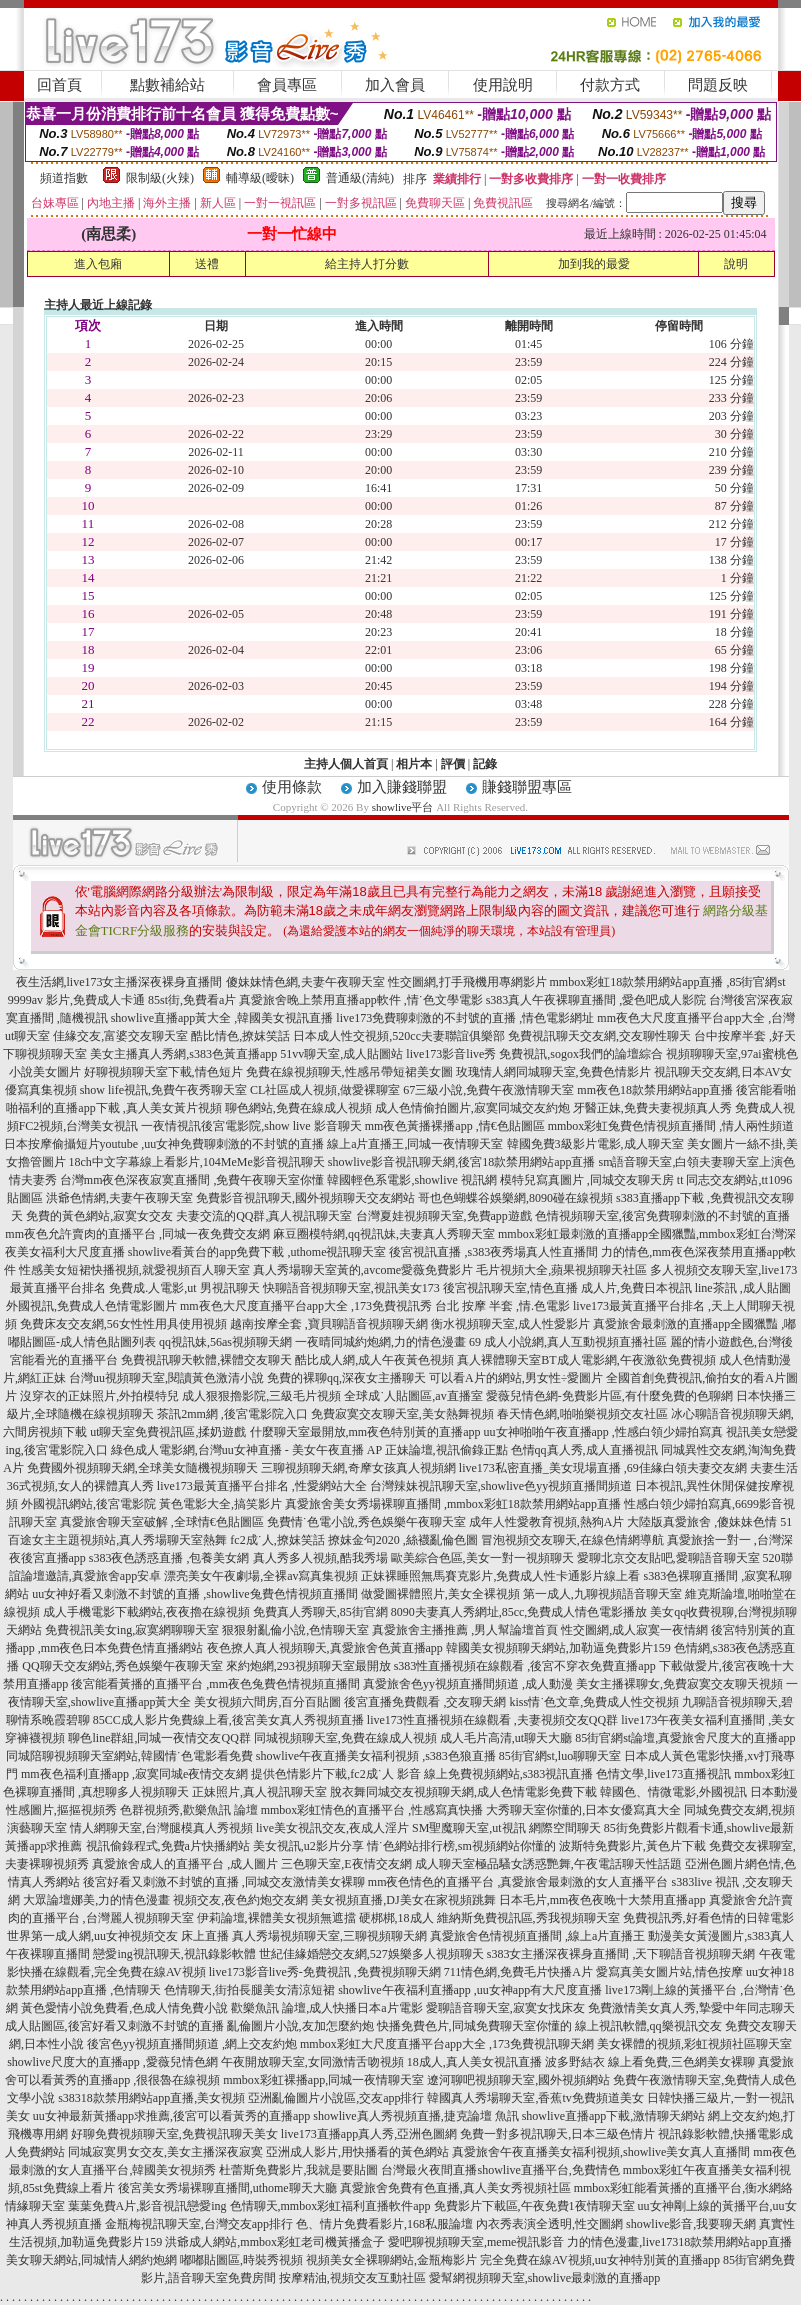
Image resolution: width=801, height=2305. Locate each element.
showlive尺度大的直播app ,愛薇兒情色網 (112, 2062)
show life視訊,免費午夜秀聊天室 (163, 1090)
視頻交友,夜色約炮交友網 (240, 1900)
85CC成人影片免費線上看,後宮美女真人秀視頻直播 (228, 1720)
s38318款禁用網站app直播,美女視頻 (151, 2098)
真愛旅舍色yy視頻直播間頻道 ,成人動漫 (468, 1684)
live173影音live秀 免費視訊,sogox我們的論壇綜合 (534, 1054)
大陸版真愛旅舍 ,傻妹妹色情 (702, 1522)
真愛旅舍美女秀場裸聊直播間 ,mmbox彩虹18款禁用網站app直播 (453, 1504)
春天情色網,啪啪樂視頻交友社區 (582, 1414)
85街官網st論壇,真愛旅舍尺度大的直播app (685, 1738)
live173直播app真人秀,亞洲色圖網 (369, 2134)
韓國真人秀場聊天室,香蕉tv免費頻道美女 (535, 2098)
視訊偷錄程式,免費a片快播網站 (168, 1846)
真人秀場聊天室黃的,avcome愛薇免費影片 (363, 1270)
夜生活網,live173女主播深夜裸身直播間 (119, 982)
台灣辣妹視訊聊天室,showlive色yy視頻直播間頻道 (501, 1486)
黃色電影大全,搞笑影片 (220, 1504)
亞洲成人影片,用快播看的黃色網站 (357, 2152)
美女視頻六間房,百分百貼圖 (267, 1702)
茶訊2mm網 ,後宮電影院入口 (232, 1414)
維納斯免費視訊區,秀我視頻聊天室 (528, 1918)
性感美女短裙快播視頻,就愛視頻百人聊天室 (134, 1270)
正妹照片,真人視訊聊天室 (259, 1792)
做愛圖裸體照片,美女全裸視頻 (440, 1594)
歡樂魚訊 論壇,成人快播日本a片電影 (326, 2008)
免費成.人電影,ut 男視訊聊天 (184, 1288)
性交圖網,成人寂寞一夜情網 (634, 1630)
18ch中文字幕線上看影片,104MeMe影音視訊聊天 (197, 1162)
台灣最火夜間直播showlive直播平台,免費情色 (500, 2170)
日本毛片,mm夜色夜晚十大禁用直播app (602, 1900)
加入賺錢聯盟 (402, 787)
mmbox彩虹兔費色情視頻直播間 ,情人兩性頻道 (671, 1126)
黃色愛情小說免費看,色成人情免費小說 (124, 2008)
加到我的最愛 (594, 264)
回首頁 (59, 85)
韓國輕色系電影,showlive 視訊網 (411, 1180)
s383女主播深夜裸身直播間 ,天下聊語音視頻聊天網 (621, 1954)
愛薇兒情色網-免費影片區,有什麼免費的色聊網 (609, 1396)
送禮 (207, 264)
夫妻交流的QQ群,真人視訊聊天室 (264, 1216)
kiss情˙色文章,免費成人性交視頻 (594, 1702)
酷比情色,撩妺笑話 (240, 1036)
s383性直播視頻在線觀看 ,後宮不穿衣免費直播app (525, 1666)
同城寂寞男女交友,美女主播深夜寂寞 (165, 2152)
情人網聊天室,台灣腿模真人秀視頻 (161, 1828)
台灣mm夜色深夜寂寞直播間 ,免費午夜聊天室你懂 (192, 1180)
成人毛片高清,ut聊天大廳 (506, 1738)
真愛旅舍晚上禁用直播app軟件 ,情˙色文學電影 (360, 1000)
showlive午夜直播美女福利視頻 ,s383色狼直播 (376, 1756)
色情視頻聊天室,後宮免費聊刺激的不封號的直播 (662, 1216)
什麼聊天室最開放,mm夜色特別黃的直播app (365, 1432)
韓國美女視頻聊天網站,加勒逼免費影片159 (558, 1648)
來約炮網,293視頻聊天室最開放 (308, 1666)
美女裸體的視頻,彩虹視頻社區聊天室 (694, 2044)
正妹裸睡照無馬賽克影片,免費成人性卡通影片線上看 (500, 1576)
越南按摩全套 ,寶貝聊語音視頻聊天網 (329, 1324)
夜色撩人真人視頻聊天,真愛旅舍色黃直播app (325, 1648)
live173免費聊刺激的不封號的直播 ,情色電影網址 (465, 1018)
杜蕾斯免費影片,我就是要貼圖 (298, 2170)
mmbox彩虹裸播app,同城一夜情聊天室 (323, 2080)
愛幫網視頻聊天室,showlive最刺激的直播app (545, 2278)
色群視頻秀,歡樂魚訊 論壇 (189, 1810)
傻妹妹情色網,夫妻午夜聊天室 (305, 982)
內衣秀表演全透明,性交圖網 (549, 2224)
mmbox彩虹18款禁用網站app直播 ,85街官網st (668, 982)
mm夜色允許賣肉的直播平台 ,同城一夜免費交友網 (137, 1234)
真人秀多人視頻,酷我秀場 (320, 1558)
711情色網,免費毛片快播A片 (518, 1972)
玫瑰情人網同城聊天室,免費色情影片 (553, 1072)
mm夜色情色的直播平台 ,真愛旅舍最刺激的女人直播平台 (518, 1882)
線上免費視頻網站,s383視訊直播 (509, 1774)
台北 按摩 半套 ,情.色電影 (502, 1306)
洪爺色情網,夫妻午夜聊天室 (119, 1198)
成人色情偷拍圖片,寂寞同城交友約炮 (472, 1108)
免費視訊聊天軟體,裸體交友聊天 (206, 1360)
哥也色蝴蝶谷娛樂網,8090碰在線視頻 (515, 1198)
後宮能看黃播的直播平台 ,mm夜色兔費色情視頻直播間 (215, 1684)
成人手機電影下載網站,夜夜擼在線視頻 (146, 1612)
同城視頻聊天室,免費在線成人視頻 (345, 1738)
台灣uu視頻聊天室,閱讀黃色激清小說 (166, 1378)
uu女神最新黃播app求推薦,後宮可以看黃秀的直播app (172, 2116)
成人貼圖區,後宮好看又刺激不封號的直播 (114, 2026)
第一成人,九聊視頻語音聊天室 (602, 1594)
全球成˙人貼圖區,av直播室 (413, 1396)
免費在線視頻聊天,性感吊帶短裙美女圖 (349, 1072)
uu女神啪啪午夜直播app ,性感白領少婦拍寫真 (603, 1432)
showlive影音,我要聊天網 (691, 2224)
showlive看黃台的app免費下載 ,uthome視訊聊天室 (257, 1252)
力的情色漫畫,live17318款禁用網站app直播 (679, 2242)
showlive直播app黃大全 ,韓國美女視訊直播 (222, 1018)
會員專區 (287, 85)
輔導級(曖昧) (260, 178)
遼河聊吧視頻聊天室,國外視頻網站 (518, 2080)
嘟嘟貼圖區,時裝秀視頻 (241, 2260)
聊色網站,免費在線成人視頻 (298, 1108)
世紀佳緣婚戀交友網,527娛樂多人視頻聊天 (371, 1954)
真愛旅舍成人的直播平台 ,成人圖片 (185, 1864)
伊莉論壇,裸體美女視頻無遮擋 (276, 1918)
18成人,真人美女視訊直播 (474, 2062)
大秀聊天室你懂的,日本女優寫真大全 (583, 1810)
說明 (736, 264)
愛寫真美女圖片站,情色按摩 (669, 1972)
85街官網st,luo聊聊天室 (560, 1756)
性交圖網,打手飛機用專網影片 (467, 982)
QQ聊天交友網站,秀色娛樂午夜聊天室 (122, 1666)
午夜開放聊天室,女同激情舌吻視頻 (312, 2062)
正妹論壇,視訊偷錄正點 (446, 1450)
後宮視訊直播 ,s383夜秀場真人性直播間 (493, 1252)
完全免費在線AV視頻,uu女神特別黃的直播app (600, 2260)
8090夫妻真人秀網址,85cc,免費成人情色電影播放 (519, 1612)
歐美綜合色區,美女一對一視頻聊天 (482, 1558)
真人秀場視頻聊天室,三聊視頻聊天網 (329, 1936)
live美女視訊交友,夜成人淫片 (332, 1828)
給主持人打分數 (367, 264)
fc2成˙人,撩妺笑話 (277, 1540)
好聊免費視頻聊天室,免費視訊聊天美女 (174, 2134)
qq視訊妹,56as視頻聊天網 (225, 1342)
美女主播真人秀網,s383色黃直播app (183, 1054)
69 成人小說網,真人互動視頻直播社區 (568, 1342)
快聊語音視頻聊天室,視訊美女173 (351, 1288)
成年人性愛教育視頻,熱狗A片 (547, 1522)
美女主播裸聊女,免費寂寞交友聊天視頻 (679, 1684)
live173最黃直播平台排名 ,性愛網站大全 (262, 1486)
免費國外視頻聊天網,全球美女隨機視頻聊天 (142, 1468)
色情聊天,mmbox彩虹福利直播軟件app (330, 2206)
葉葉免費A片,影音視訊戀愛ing (147, 2206)
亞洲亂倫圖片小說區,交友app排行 (336, 2098)
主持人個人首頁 (346, 764)
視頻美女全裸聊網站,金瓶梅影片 (391, 2260)
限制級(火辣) (160, 178)
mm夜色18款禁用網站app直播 (655, 1090)
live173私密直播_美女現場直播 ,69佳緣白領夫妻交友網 (603, 1468)
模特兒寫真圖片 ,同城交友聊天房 (587, 1180)
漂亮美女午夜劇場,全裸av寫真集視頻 (261, 1576)
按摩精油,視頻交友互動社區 (352, 2278)
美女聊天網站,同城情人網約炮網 (91, 2260)
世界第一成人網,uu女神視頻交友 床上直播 (118, 1936)
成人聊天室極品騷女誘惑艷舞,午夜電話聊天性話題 (548, 1864)
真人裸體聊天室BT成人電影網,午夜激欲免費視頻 (586, 1360)
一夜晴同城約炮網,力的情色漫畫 (380, 1342)
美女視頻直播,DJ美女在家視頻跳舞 (403, 1900)
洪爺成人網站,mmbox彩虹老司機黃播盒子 (275, 2242)
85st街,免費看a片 (192, 1000)
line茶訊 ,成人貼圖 (743, 1288)
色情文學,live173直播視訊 (663, 1774)
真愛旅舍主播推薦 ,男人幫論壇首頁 (465, 1630)
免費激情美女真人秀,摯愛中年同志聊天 (691, 2008)
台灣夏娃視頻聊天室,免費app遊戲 (444, 1216)
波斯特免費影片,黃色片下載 (632, 1846)
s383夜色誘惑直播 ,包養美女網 (169, 1558)
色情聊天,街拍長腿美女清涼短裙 (249, 1990)
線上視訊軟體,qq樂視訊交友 (648, 2026)
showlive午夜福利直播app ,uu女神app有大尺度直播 (470, 1990)
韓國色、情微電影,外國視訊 (673, 1792)
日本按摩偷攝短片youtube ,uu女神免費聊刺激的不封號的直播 (164, 1144)
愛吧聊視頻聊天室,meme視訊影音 (476, 2242)
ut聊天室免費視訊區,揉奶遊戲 (168, 1432)
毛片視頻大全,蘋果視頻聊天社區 (561, 1270)
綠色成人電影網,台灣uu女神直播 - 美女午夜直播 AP (246, 1450)
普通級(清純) (360, 178)
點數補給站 (167, 85)
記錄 (485, 764)
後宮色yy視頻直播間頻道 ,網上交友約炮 (192, 2044)
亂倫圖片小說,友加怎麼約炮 (300, 2026)
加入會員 (395, 85)
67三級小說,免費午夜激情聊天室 (488, 1090)
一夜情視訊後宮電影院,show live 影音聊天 (251, 1126)
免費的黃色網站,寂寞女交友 (99, 1216)
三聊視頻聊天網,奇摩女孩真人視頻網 (358, 1468)
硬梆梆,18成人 (396, 1918)
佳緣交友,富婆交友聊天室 (120, 1036)
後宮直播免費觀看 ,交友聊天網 (425, 1702)
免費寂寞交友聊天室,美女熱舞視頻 (402, 1414)
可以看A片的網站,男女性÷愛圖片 (516, 1378)
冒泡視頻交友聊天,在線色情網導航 (572, 1540)
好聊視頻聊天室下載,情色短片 (163, 1072)
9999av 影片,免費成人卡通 (76, 1000)
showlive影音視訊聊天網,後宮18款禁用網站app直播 (462, 1162)
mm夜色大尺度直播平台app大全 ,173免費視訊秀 (306, 1306)
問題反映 (718, 85)
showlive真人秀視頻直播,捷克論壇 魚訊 (415, 2116)
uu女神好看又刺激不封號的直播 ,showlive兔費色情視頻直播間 (194, 1594)
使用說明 (503, 85)
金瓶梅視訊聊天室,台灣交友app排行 (199, 2224)
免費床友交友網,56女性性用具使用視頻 (123, 1324)
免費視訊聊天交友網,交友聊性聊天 (599, 1036)
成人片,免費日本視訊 (636, 1288)
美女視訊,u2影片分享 (308, 1846)
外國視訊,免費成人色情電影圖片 (91, 1306)
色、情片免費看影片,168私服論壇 (384, 2224)
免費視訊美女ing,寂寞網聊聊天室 (132, 1630)
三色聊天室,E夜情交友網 (346, 1864)
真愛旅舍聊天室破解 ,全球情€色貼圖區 (162, 1522)
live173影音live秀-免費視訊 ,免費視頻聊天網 (325, 1972)
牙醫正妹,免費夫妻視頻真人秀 (652, 1108)
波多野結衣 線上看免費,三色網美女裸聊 (650, 2062)
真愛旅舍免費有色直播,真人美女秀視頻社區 (455, 2188)
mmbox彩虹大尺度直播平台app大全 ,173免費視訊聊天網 (447, 2044)
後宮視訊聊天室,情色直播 (510, 1288)
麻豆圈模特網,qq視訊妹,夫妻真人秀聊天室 (384, 1234)
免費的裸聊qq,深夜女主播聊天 (346, 1378)
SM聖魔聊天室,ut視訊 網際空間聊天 (506, 1828)
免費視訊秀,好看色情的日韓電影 (708, 1918)
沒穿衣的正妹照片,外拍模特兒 (99, 1396)
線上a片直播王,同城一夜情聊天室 (415, 1144)
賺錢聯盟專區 (527, 787)
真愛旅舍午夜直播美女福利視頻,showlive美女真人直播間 (601, 2152)
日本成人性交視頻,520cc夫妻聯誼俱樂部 (399, 1036)
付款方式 (610, 85)
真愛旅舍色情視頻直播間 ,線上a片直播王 (537, 1936)
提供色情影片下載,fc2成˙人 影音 (335, 1774)
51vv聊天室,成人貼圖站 (341, 1054)
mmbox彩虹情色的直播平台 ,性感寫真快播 (372, 1810)
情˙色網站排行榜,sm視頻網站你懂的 (461, 1846)
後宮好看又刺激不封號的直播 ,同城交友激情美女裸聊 (224, 1882)
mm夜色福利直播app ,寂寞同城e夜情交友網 (134, 1774)
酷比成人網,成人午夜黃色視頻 (374, 1360)
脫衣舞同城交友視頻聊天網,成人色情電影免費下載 (463, 1792)
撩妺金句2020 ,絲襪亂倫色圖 (403, 1540)
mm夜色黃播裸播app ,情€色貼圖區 (455, 1126)
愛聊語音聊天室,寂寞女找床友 (505, 2008)
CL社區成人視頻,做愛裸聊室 (325, 1090)
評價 (453, 764)
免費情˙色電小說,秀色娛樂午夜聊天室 (366, 1522)
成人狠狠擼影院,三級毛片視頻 (261, 1396)
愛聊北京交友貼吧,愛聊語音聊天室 (668, 1558)
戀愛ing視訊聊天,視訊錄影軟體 (174, 1954)
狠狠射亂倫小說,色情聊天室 (295, 1630)
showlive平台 (403, 807)
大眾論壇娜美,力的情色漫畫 (96, 1900)
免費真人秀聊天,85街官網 (320, 1612)
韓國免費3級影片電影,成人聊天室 (595, 1144)
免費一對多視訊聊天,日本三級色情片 (557, 2134)
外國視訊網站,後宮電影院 (88, 1504)
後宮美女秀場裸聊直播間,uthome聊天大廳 (227, 2188)
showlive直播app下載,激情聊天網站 (614, 2116)
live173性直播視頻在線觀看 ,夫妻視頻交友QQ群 (492, 1720)
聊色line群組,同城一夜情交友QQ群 (159, 1738)
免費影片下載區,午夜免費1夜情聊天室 (534, 2206)
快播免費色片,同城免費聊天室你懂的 (474, 2026)
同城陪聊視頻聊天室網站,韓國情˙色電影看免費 (129, 1756)
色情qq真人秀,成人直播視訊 (584, 1450)
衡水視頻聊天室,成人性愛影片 (510, 1324)
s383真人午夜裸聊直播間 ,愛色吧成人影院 (596, 1000)
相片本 (414, 764)
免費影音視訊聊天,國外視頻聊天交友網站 (305, 1198)
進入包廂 (98, 264)
